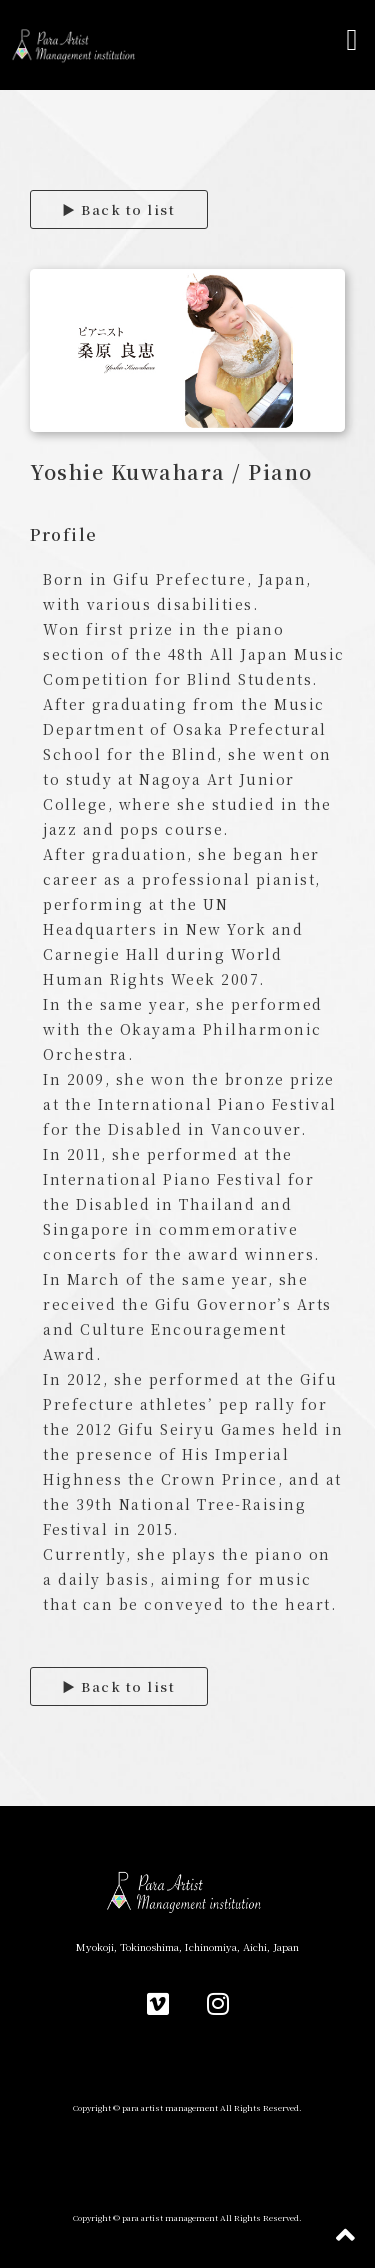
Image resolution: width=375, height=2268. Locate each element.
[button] (352, 40)
